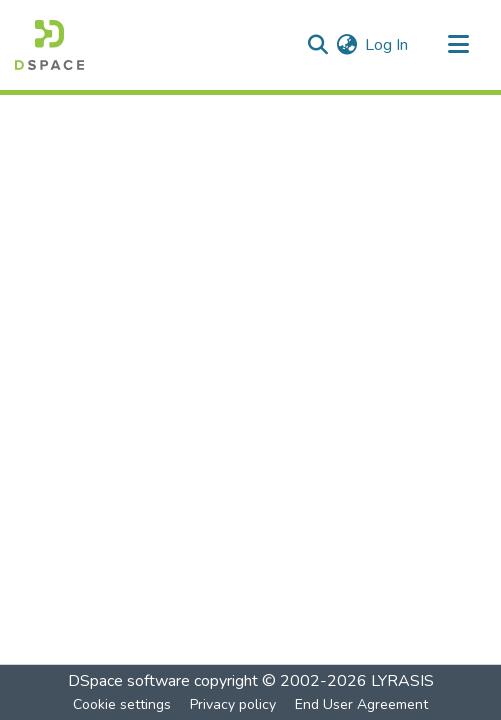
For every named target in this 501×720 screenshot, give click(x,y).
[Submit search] (317, 45)
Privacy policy (233, 704)
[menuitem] (346, 45)
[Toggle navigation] (458, 45)
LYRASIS (402, 681)
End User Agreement (361, 704)
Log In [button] (387, 45)
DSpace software (129, 681)
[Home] (49, 45)
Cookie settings (122, 704)
